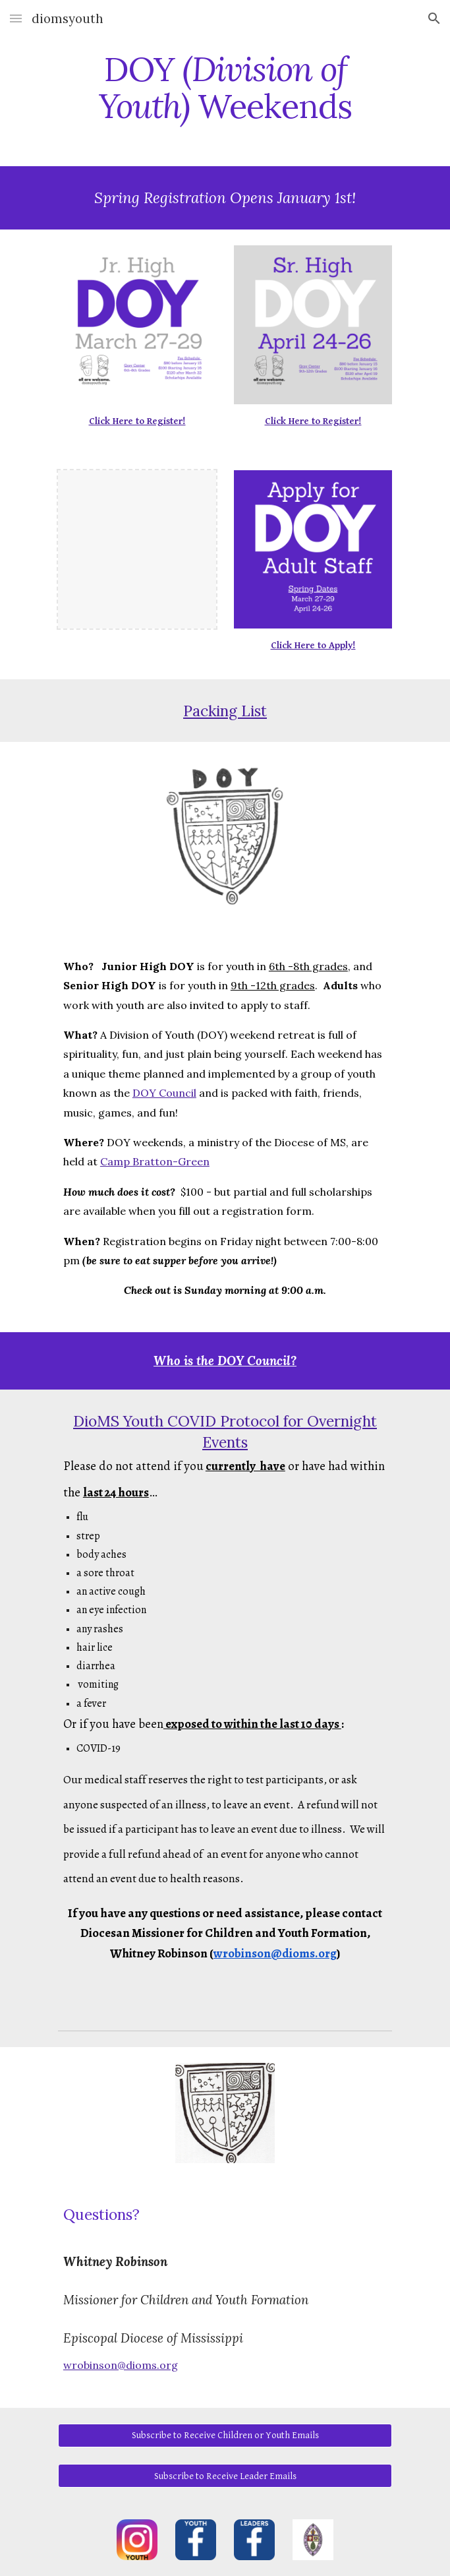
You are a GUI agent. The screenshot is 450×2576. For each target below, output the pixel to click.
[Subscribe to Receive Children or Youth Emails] (225, 2435)
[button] (16, 18)
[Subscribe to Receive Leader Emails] (225, 2476)
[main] (225, 87)
